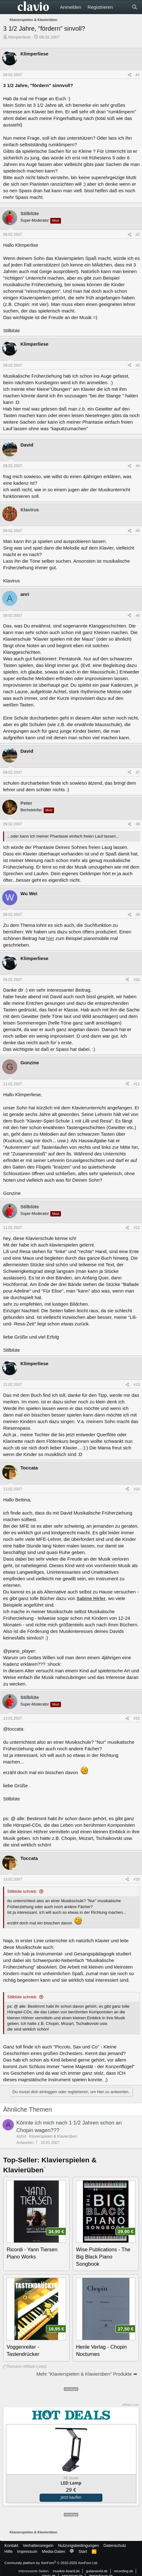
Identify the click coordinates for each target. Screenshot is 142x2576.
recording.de (123, 2571)
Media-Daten (53, 2551)
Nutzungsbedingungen (78, 2545)
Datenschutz (114, 2545)
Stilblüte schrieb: (22, 1891)
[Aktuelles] (122, 7)
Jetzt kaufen (71, 2497)
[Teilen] (129, 75)
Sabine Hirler (91, 1598)
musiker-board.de (66, 2571)
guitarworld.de (97, 2571)
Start (83, 2551)
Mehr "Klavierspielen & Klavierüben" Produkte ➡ (86, 2374)
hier (50, 938)
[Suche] (134, 7)
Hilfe (8, 2551)
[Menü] (8, 7)
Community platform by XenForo (51, 2563)
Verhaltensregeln (38, 2545)
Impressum (27, 2551)
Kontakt (11, 2545)
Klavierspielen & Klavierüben (53, 2136)
